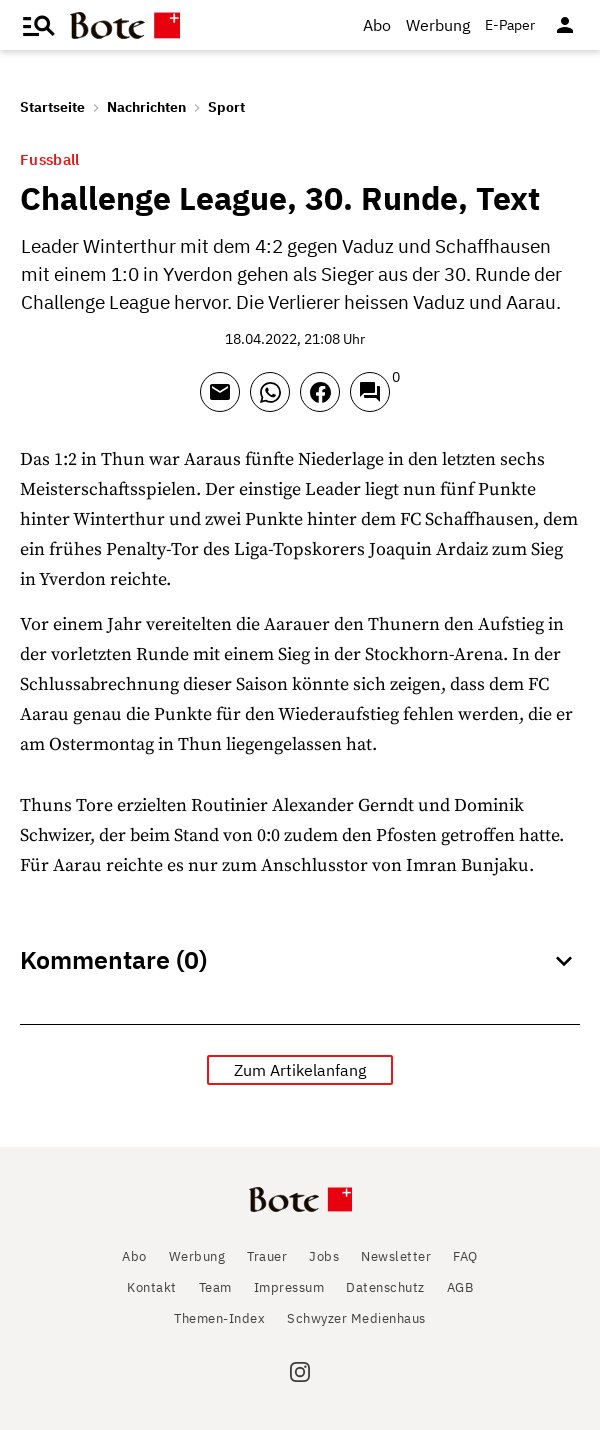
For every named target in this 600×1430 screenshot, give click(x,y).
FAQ (465, 1256)
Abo (377, 25)
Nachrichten (146, 107)
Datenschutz (385, 1287)
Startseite (52, 107)
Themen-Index (219, 1318)
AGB (460, 1287)
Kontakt (152, 1287)
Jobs (324, 1256)
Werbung (438, 25)
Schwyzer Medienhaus (356, 1318)
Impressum (289, 1287)
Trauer (267, 1256)
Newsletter (396, 1256)
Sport (226, 107)
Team (215, 1287)
